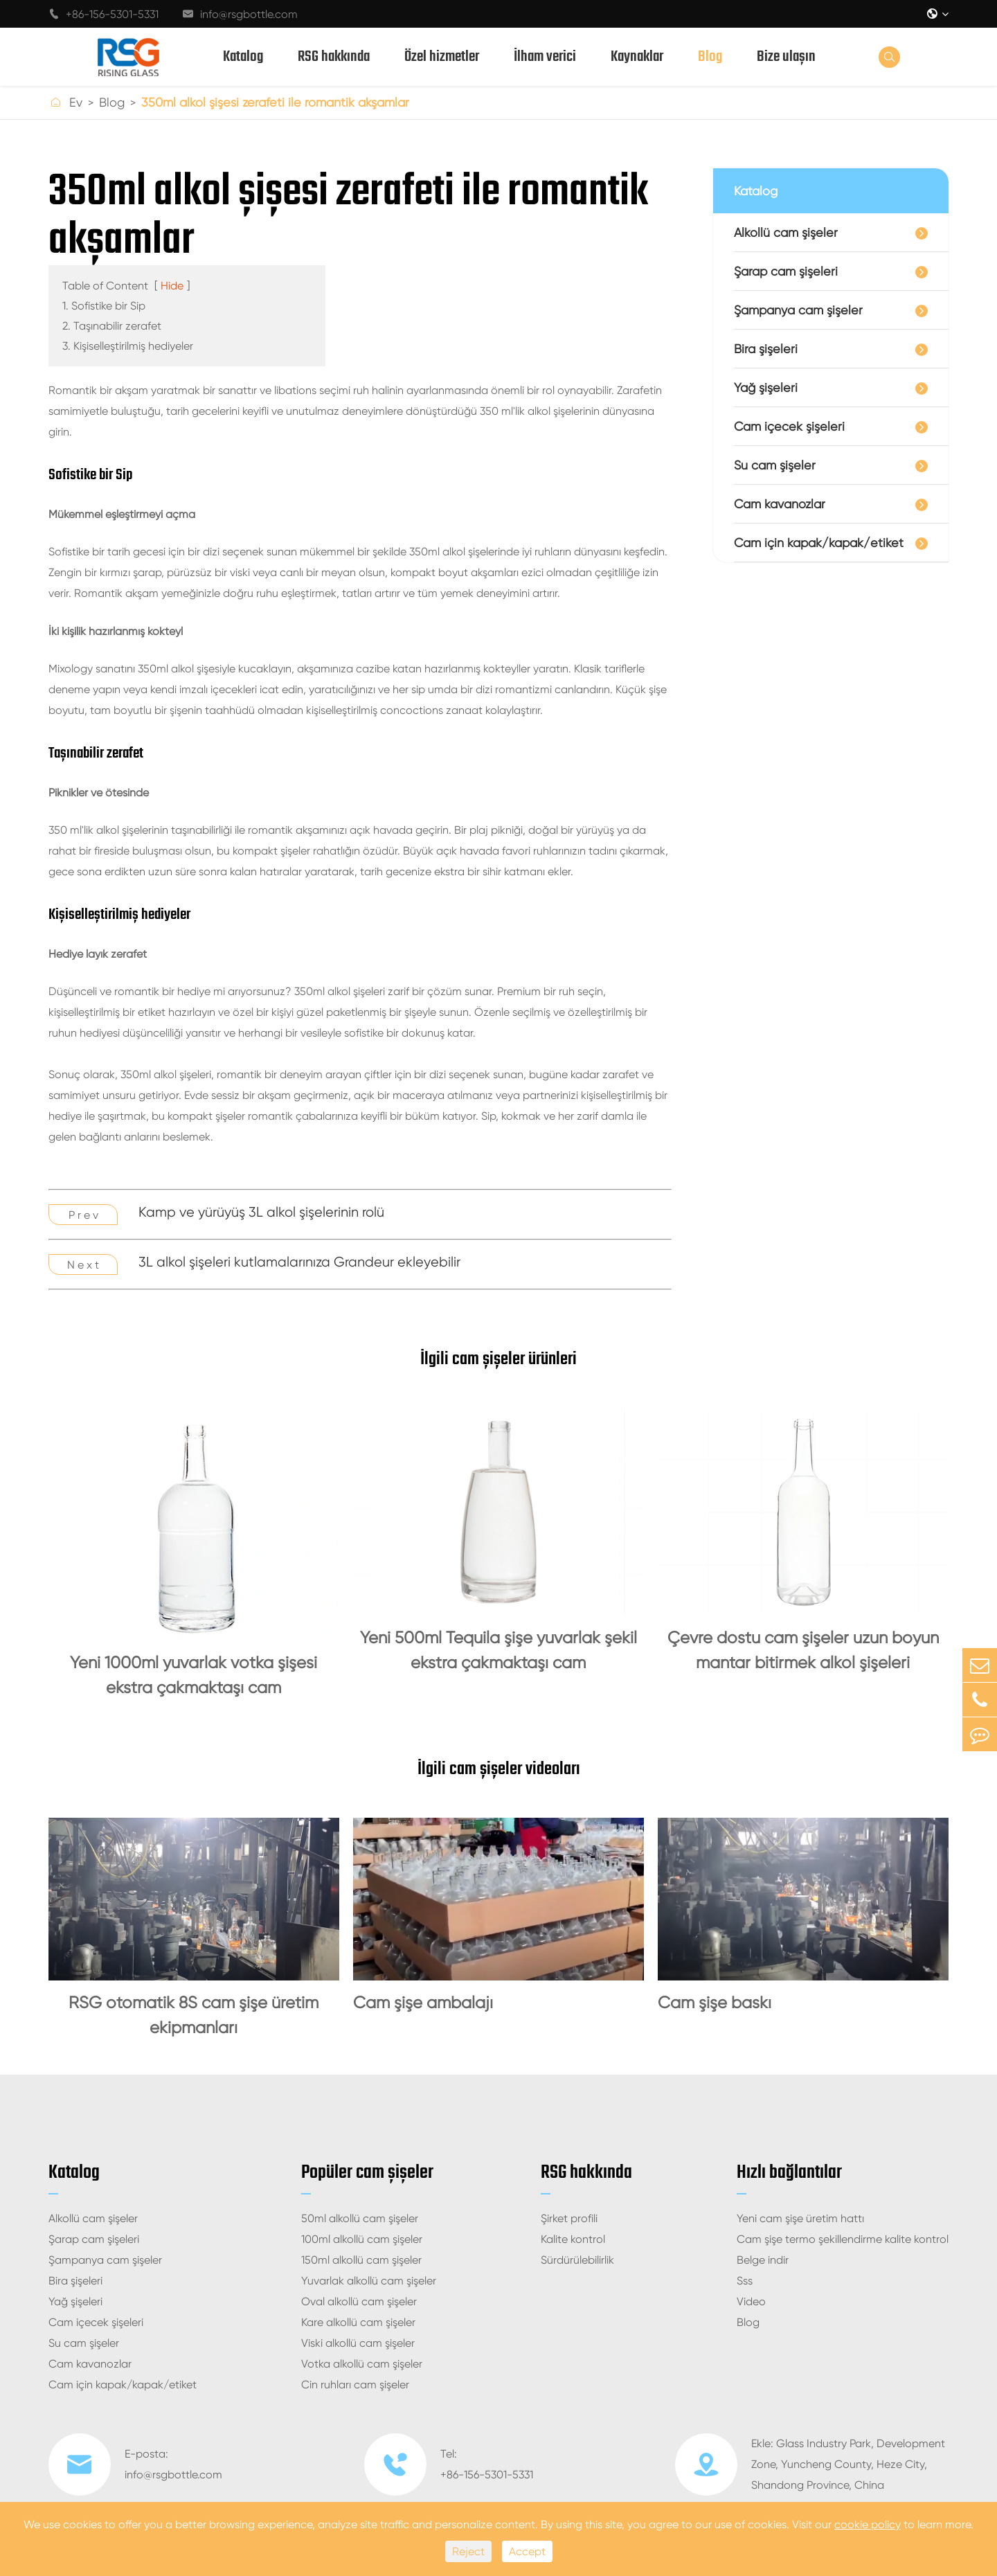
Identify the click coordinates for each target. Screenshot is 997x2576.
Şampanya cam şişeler (798, 310)
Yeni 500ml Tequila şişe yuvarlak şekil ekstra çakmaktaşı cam (498, 1650)
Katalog (243, 57)
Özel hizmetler (441, 57)
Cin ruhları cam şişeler (355, 2384)
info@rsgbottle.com (240, 14)
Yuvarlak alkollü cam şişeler (368, 2280)
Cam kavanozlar (779, 504)
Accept (527, 2551)
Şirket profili (569, 2218)
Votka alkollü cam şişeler (361, 2363)
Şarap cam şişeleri (786, 271)
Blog (710, 57)
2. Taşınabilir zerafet (111, 325)
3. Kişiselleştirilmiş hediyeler (127, 345)
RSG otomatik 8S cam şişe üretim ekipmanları (193, 2015)
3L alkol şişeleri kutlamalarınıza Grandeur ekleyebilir (299, 1262)
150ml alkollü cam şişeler (361, 2259)
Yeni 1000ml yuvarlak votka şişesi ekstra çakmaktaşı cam (193, 1675)
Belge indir (763, 2259)
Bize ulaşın (786, 57)
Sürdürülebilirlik (577, 2259)
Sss (745, 2280)
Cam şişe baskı (714, 2002)
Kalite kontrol (573, 2239)
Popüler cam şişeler (367, 2173)
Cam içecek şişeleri (789, 426)
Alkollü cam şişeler (786, 232)
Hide (172, 285)
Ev (75, 102)
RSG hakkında (334, 57)
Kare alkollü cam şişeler (358, 2322)
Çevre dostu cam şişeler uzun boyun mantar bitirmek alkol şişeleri (803, 1650)
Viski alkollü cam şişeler (358, 2343)
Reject (468, 2551)
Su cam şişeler (775, 465)
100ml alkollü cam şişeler (361, 2239)
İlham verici (545, 57)
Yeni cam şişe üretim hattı (800, 2218)
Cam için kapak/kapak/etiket (819, 542)
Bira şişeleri (766, 348)
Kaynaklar (637, 57)
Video (751, 2301)
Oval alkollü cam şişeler (359, 2301)
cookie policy (867, 2524)
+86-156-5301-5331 (103, 14)
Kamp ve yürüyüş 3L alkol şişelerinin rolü (261, 1212)
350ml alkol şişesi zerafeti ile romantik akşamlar (275, 102)
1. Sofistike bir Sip (103, 305)
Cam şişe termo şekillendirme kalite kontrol (843, 2239)
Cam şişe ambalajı (423, 2002)
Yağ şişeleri (766, 387)
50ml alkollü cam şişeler (359, 2218)
